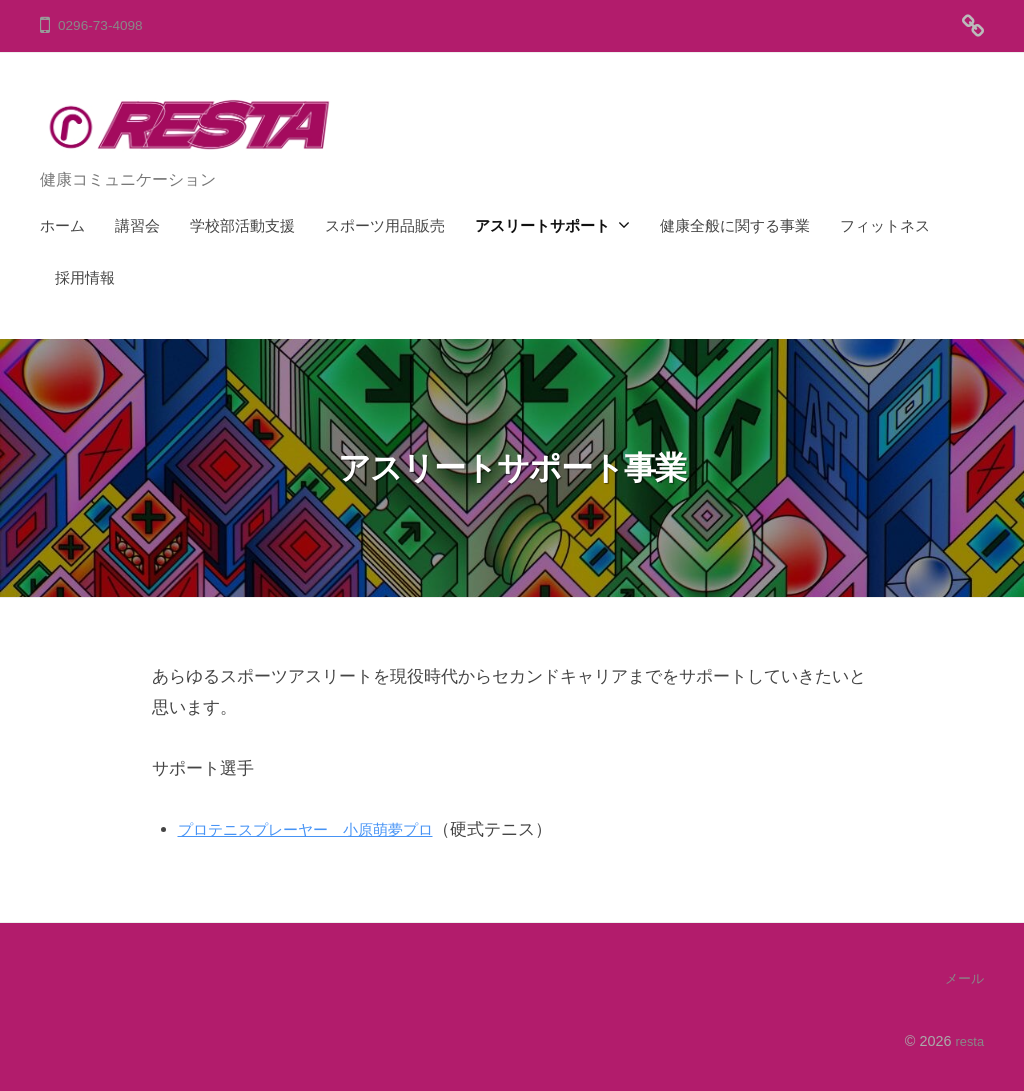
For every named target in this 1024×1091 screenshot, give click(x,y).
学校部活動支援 (242, 225)
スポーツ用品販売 (385, 225)
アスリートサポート (542, 225)
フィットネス (885, 225)
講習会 (137, 225)
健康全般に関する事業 (735, 225)
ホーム (62, 225)
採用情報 (85, 277)
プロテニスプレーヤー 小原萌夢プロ (322, 829)
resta (968, 1040)
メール (963, 978)
